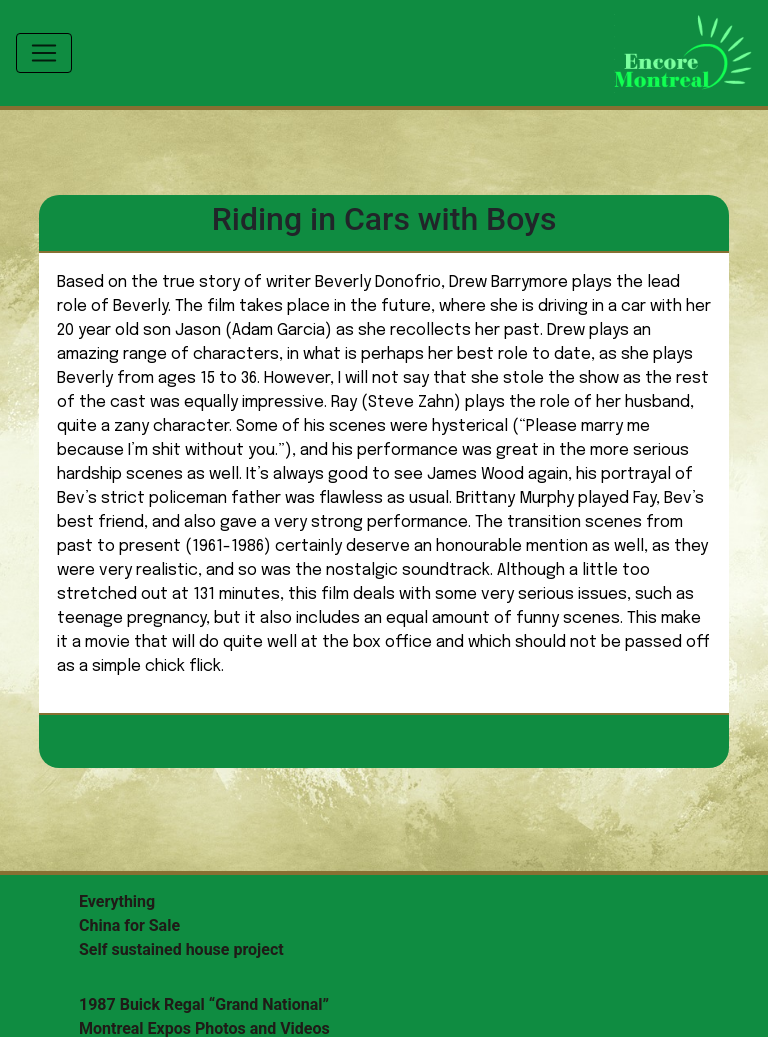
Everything (117, 901)
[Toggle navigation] (44, 53)
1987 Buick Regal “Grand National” (204, 1004)
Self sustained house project (181, 949)
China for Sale (129, 925)
